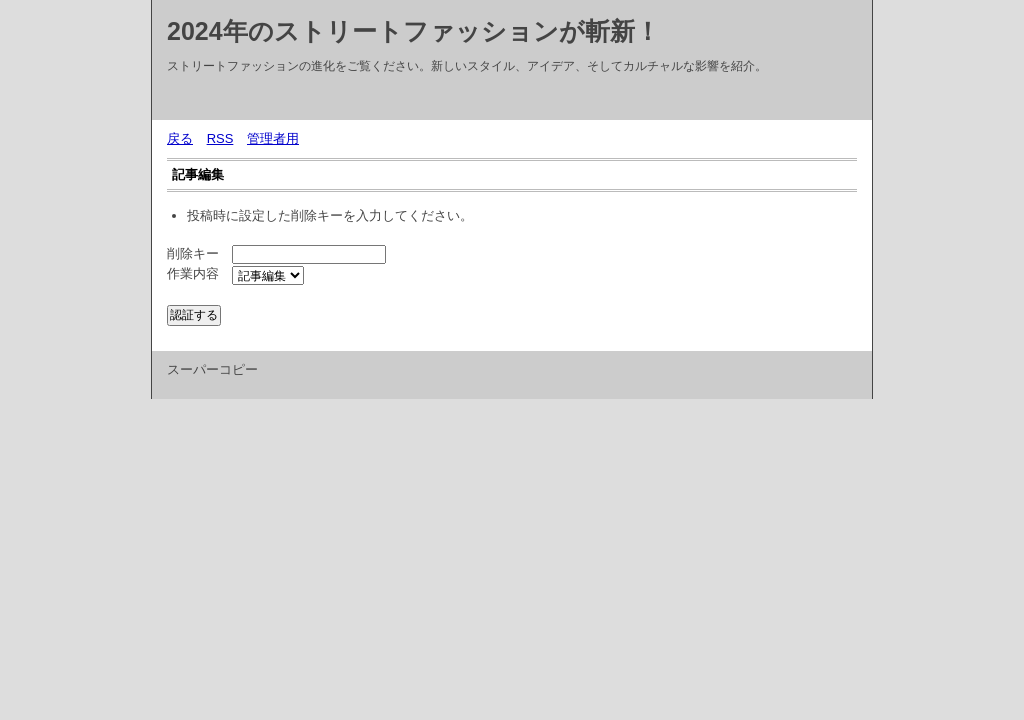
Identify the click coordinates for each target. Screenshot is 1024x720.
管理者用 (273, 138)
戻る (180, 138)
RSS (220, 138)
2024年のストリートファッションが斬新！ (413, 31)
